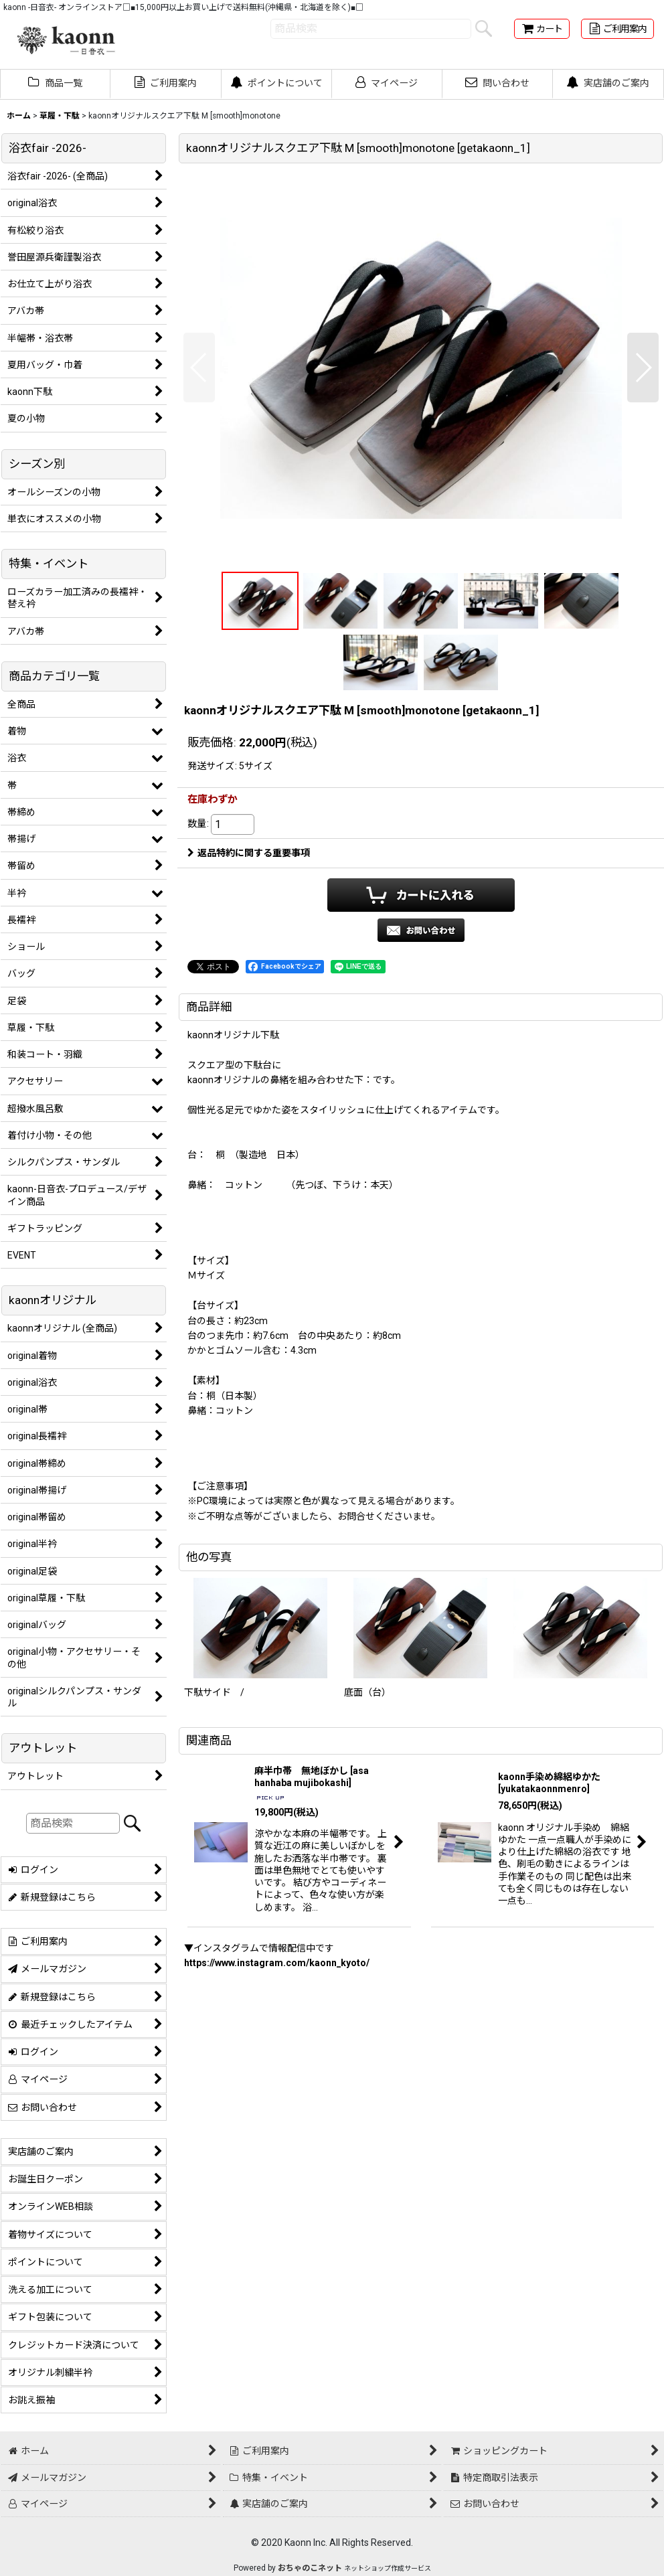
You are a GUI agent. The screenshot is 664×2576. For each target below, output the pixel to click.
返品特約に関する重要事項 (248, 853)
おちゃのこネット (310, 2568)
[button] (199, 367)
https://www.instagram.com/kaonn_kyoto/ (276, 1962)
